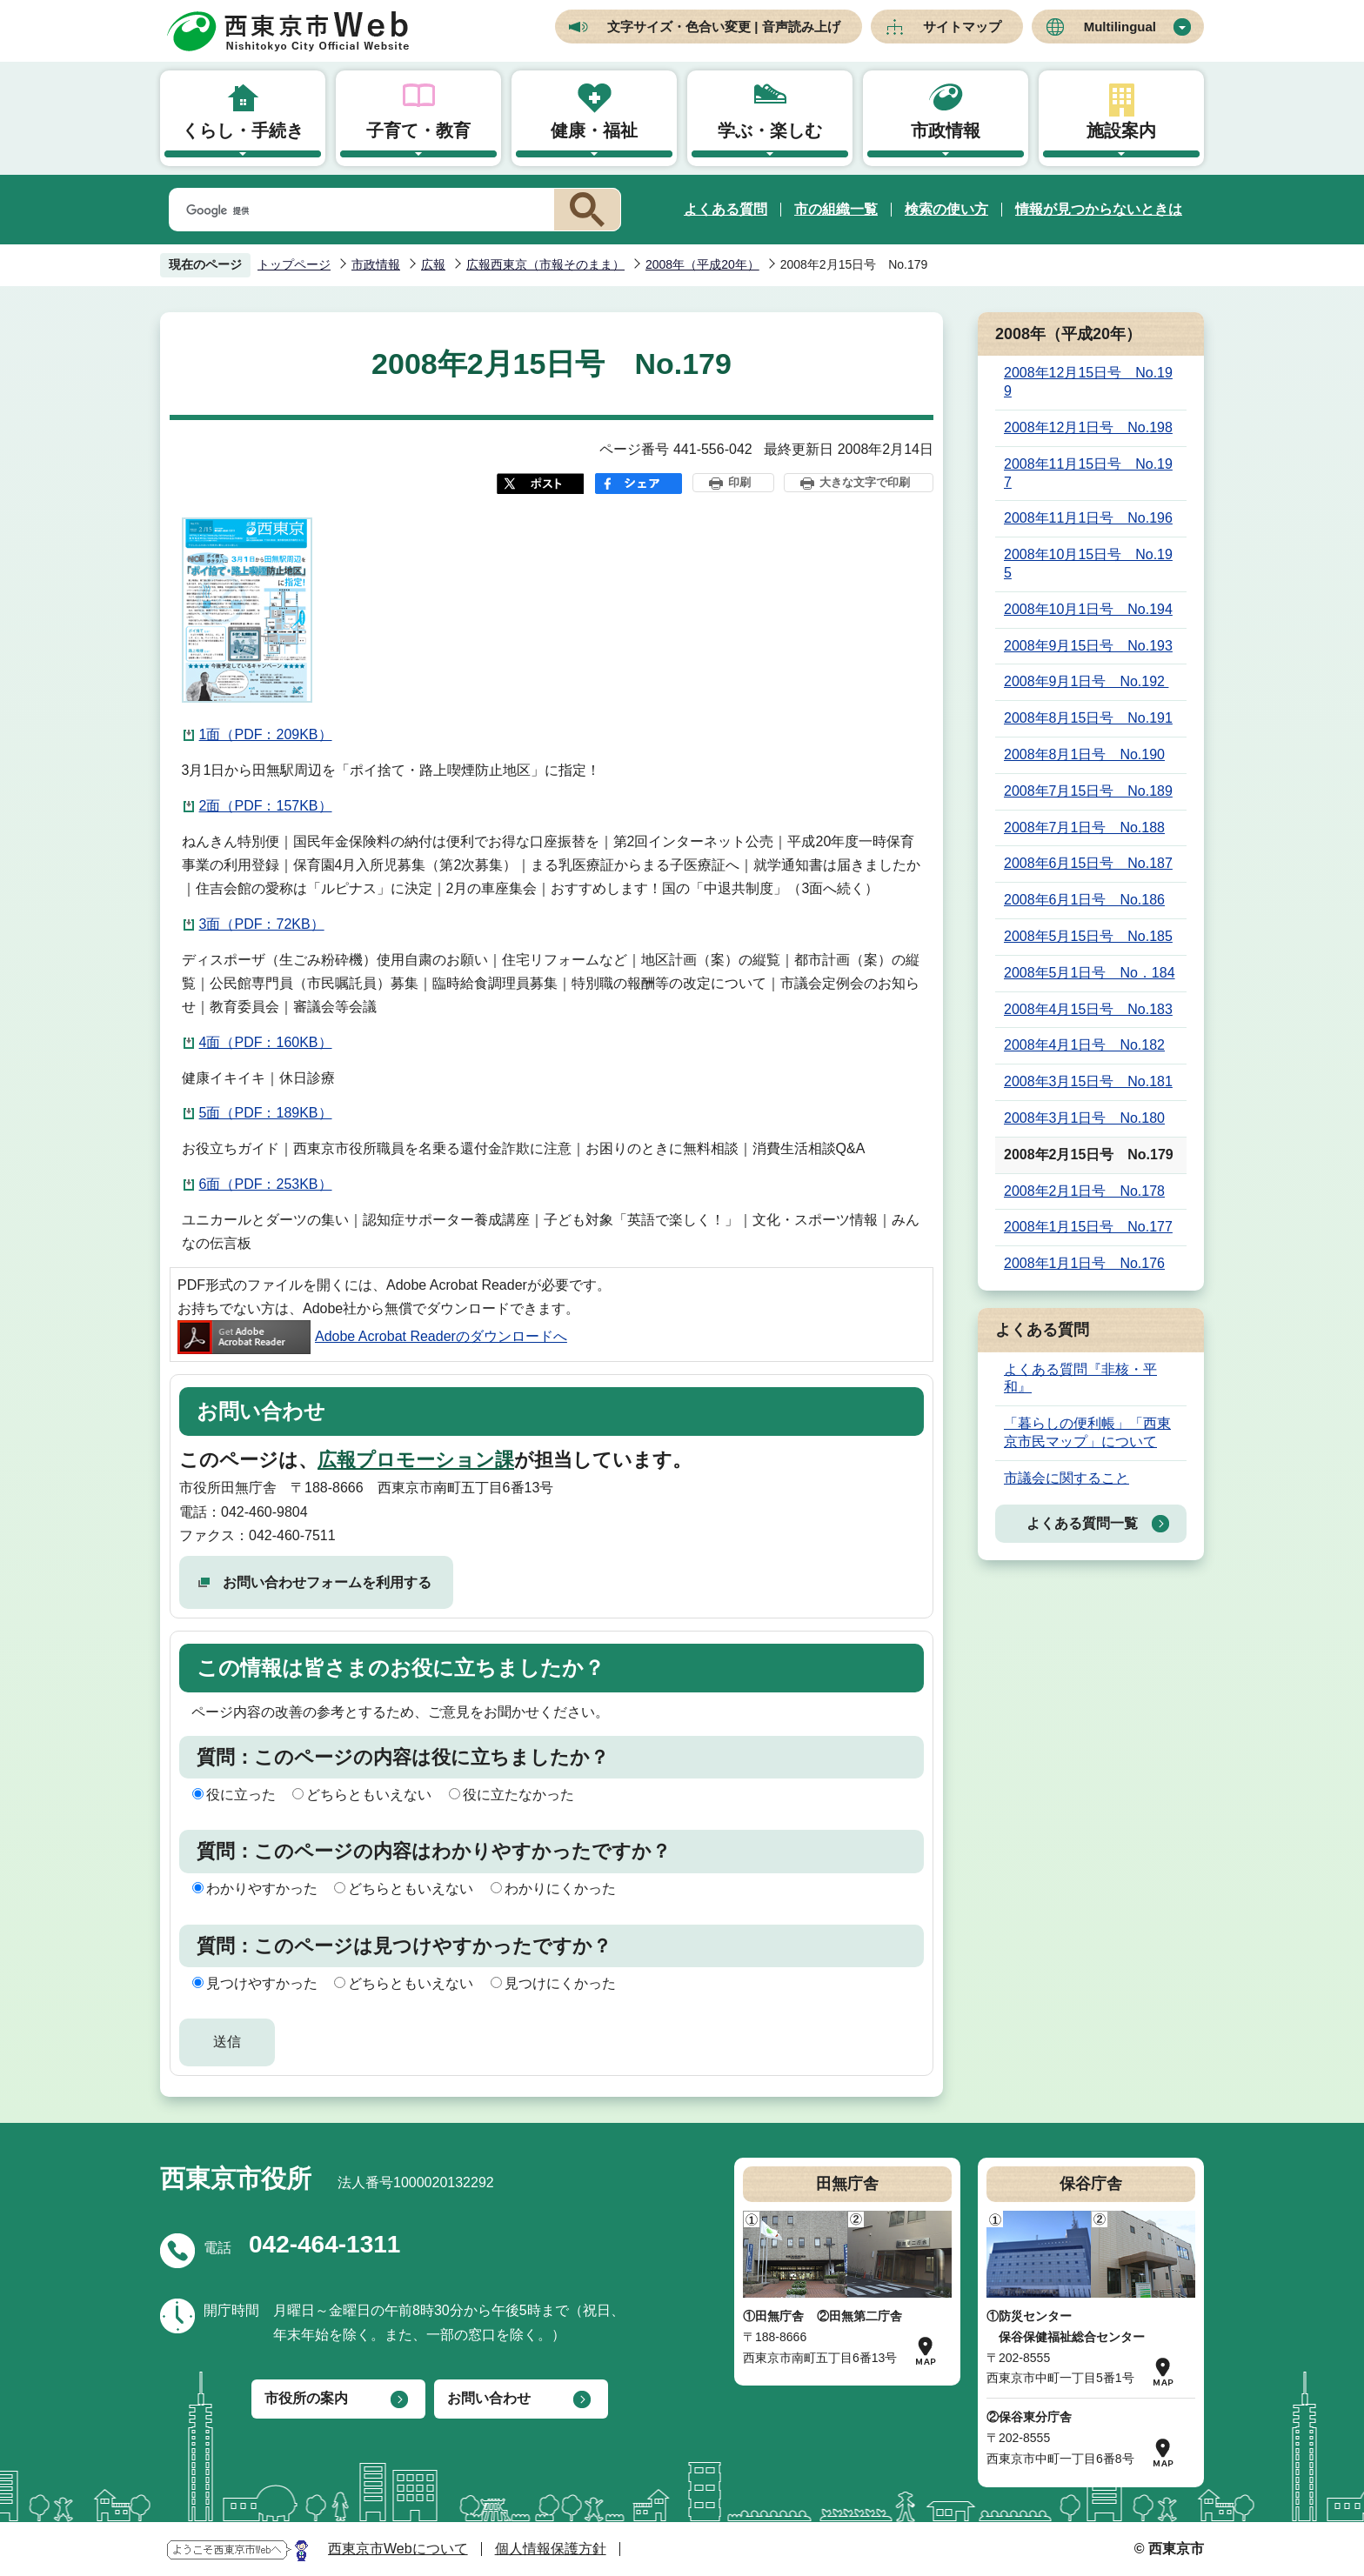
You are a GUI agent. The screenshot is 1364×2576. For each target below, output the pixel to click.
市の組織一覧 (836, 209)
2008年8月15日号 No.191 (1088, 718)
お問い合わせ (489, 2398)
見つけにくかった (560, 1983)
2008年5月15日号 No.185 (1088, 936)
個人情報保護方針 (550, 2548)
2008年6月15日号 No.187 (1088, 863)
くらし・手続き (243, 130)
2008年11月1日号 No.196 (1088, 518)
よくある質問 (725, 209)
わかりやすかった (262, 1888)
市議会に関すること (1066, 1478)
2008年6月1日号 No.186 (1084, 899)
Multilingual (1120, 26)
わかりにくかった (560, 1888)
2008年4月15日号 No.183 (1088, 1009)
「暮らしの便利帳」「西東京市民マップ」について (1087, 1432)
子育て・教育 (418, 130)
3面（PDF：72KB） (261, 924)
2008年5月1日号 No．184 (1089, 972)
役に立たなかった (518, 1794)
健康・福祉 (594, 130)
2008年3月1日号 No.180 (1084, 1118)
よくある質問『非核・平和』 (1080, 1378)
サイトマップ (962, 26)
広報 (433, 264)
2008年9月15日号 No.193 (1088, 645)
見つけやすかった (262, 1983)
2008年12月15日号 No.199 (1088, 381)
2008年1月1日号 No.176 (1084, 1263)
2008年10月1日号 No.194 (1088, 609)
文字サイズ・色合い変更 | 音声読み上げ (723, 26)
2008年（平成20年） (702, 264)
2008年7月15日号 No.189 (1088, 791)
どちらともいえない (368, 1794)
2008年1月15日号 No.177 (1088, 1226)
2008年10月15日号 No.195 (1088, 563)
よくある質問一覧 (1082, 1523)
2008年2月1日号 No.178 (1084, 1191)
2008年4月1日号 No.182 (1084, 1045)
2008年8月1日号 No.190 (1084, 754)
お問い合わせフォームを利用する (327, 1582)
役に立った (241, 1794)
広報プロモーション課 (416, 1460)
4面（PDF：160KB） (265, 1042)
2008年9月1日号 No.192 (1086, 681)
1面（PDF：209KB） (265, 734)
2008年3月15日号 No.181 (1088, 1081)
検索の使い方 (946, 209)
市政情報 (945, 130)
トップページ (294, 264)
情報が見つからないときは (1098, 209)
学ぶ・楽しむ (770, 130)
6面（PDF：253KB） (265, 1184)
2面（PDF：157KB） (265, 805)
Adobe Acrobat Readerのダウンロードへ (372, 1336)
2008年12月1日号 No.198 (1088, 427)
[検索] (358, 210)
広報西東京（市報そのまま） (545, 264)
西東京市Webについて (398, 2548)
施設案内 (1121, 130)
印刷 (739, 482)
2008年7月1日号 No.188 (1084, 827)
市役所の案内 (306, 2398)
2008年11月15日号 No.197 (1088, 473)
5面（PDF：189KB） (265, 1112)
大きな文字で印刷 (864, 482)
